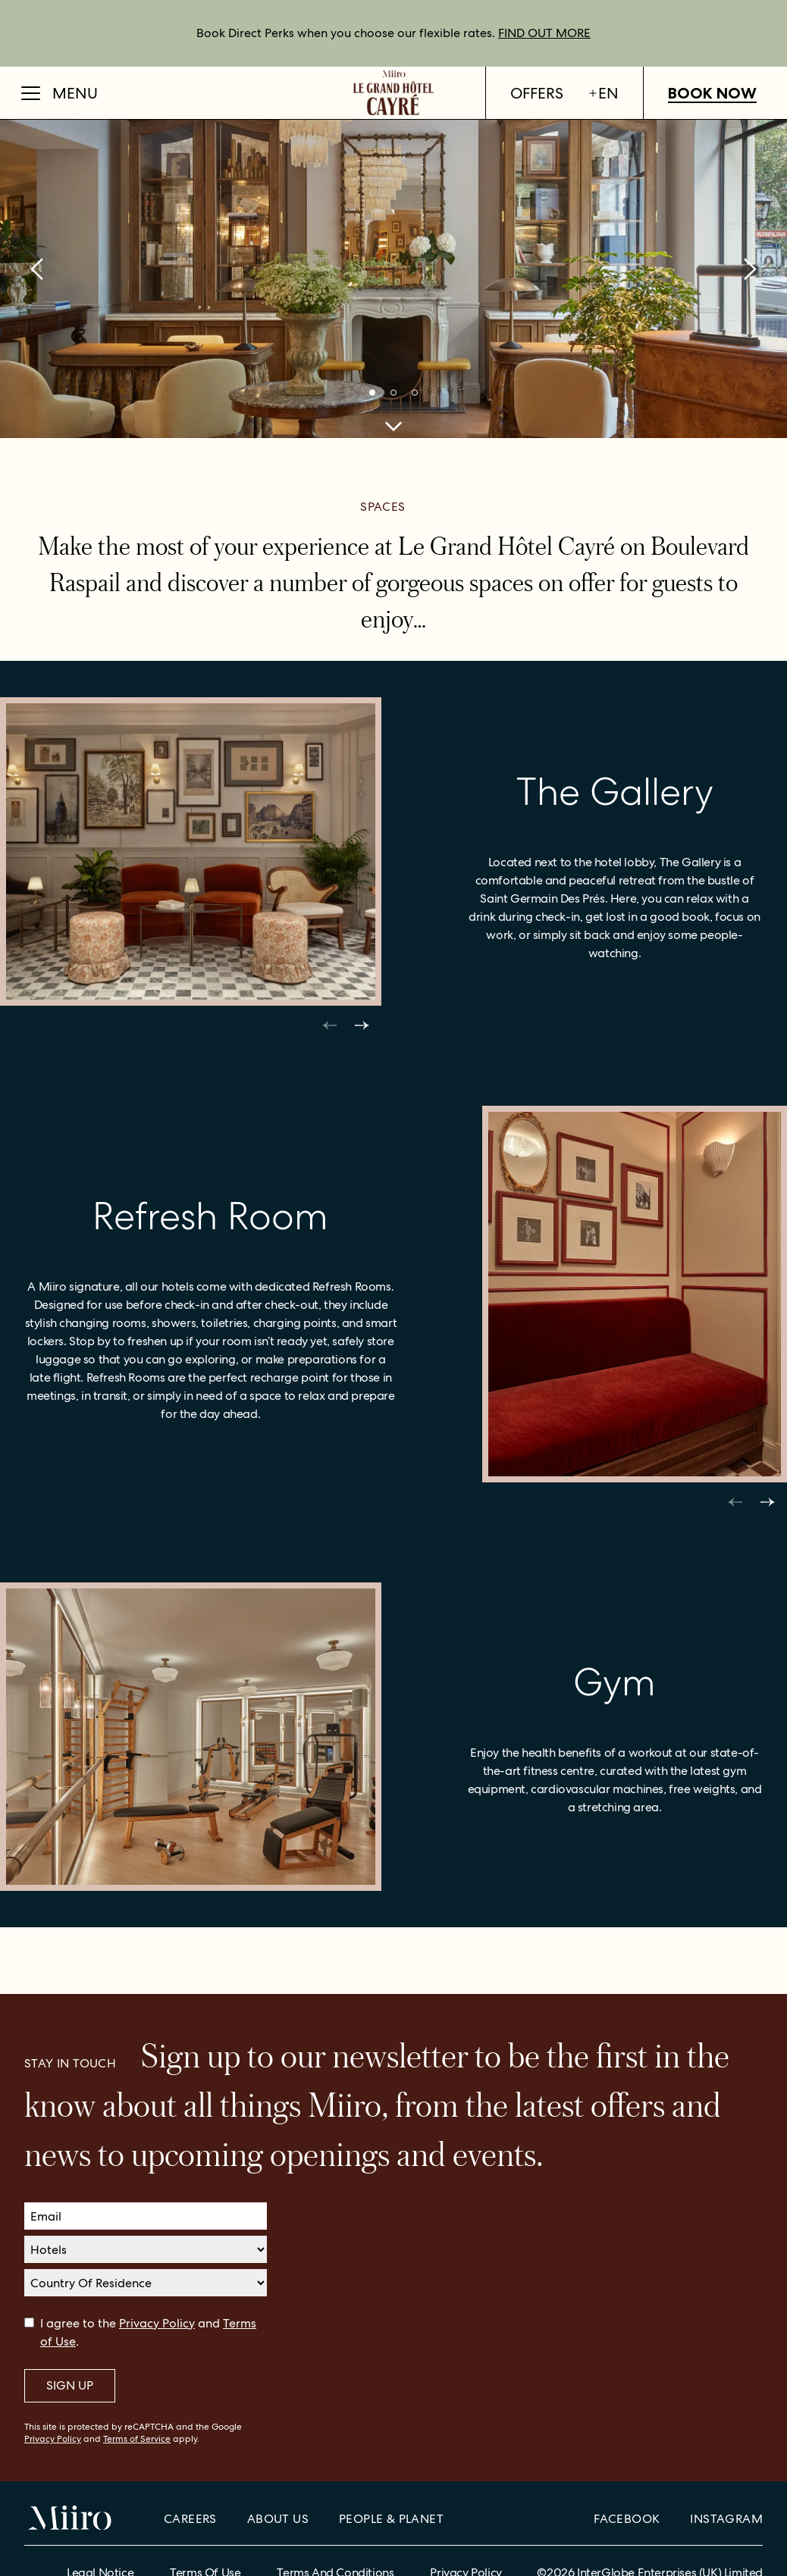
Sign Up (69, 2385)
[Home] (393, 93)
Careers (190, 2519)
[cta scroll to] (393, 426)
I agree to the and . (148, 2332)
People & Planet (391, 2519)
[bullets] (372, 393)
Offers (536, 93)
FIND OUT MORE (544, 33)
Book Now (712, 93)
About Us (278, 2519)
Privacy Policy (157, 2323)
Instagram (726, 2519)
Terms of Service (137, 2439)
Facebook (627, 2519)
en (603, 93)
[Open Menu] (59, 93)
